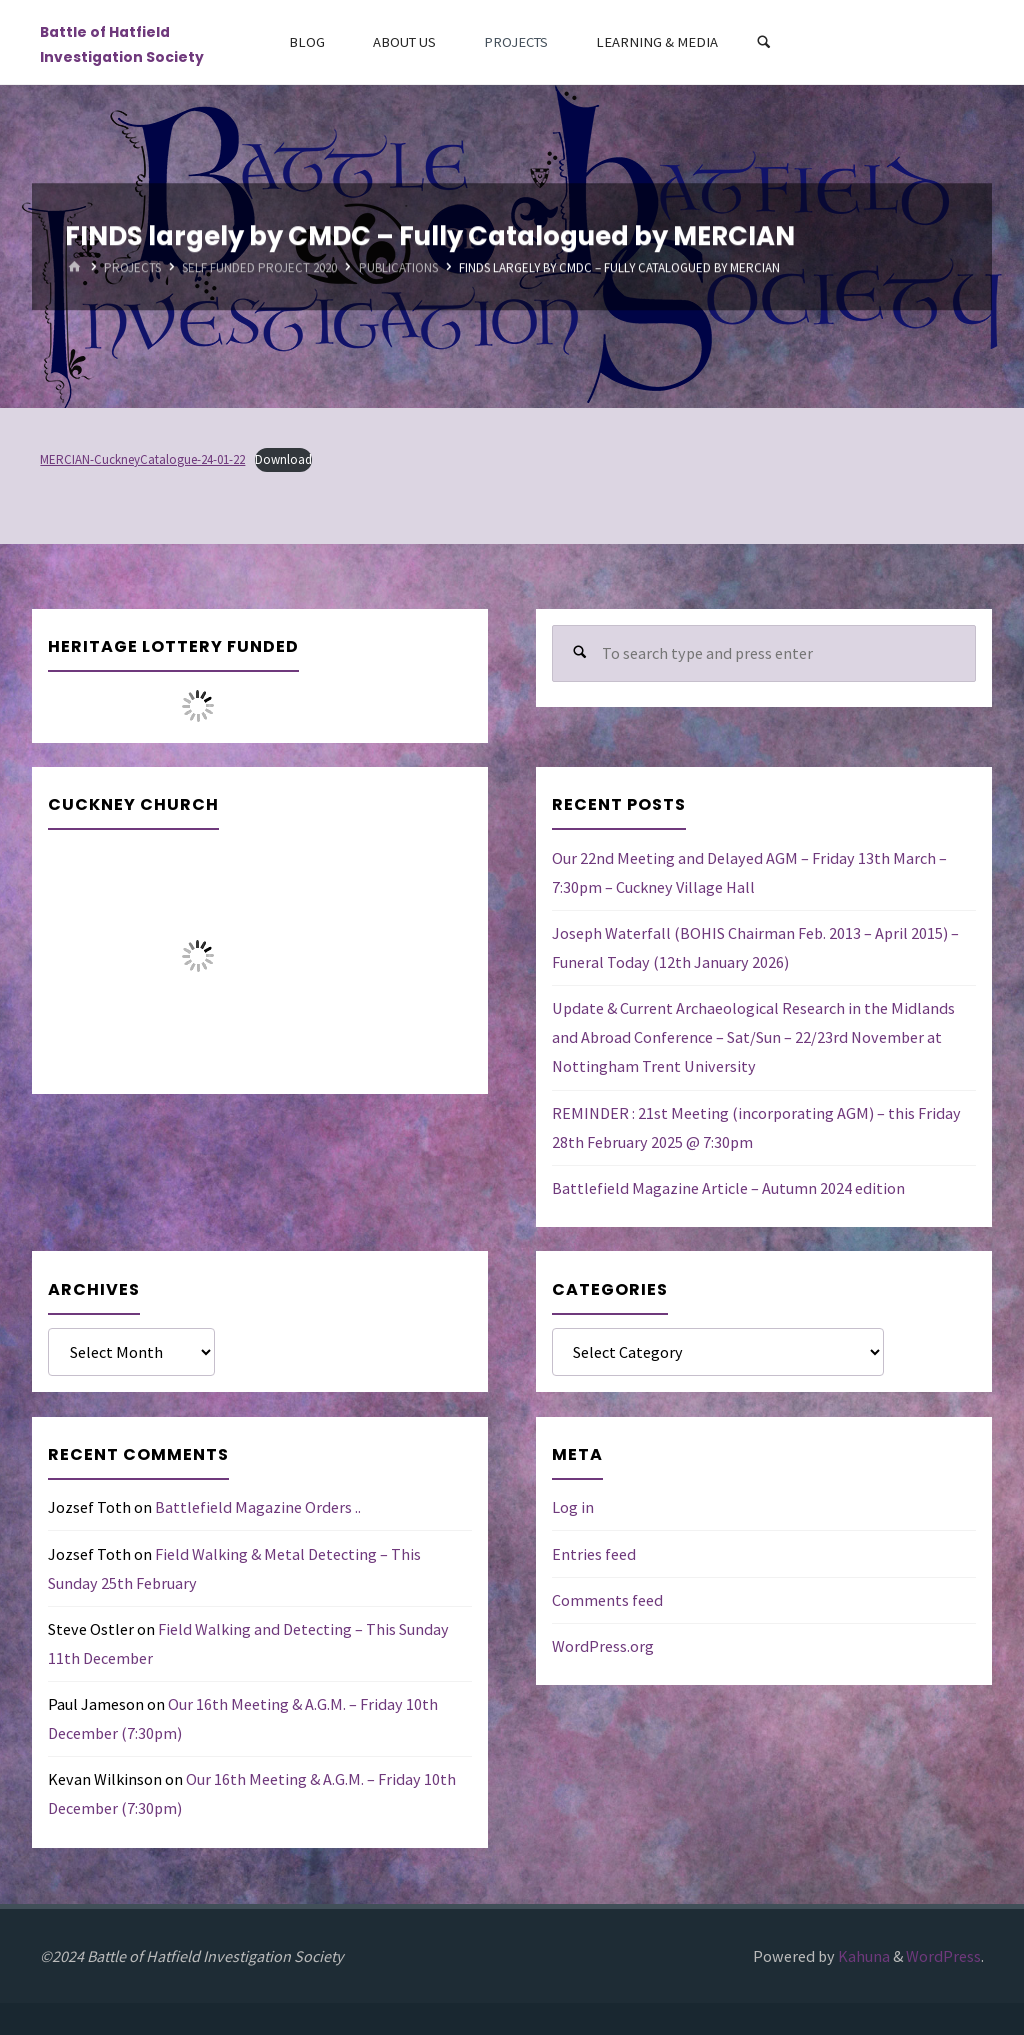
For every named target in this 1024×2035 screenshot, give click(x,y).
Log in (573, 1507)
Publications (398, 267)
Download (283, 459)
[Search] (764, 42)
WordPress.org (603, 1646)
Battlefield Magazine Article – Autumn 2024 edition (728, 1188)
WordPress (943, 1956)
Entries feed (594, 1554)
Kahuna (862, 1956)
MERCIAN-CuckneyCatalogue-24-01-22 (142, 459)
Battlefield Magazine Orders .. (258, 1507)
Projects (132, 267)
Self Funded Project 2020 (259, 267)
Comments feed (607, 1600)
